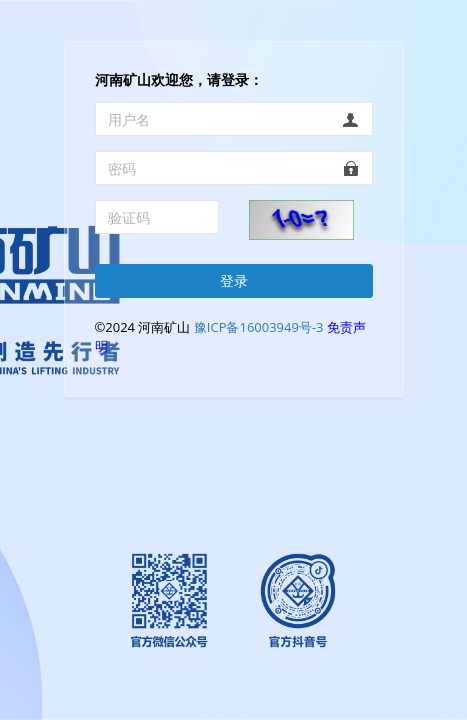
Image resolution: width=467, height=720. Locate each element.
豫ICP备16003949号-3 (259, 327)
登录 (234, 280)
